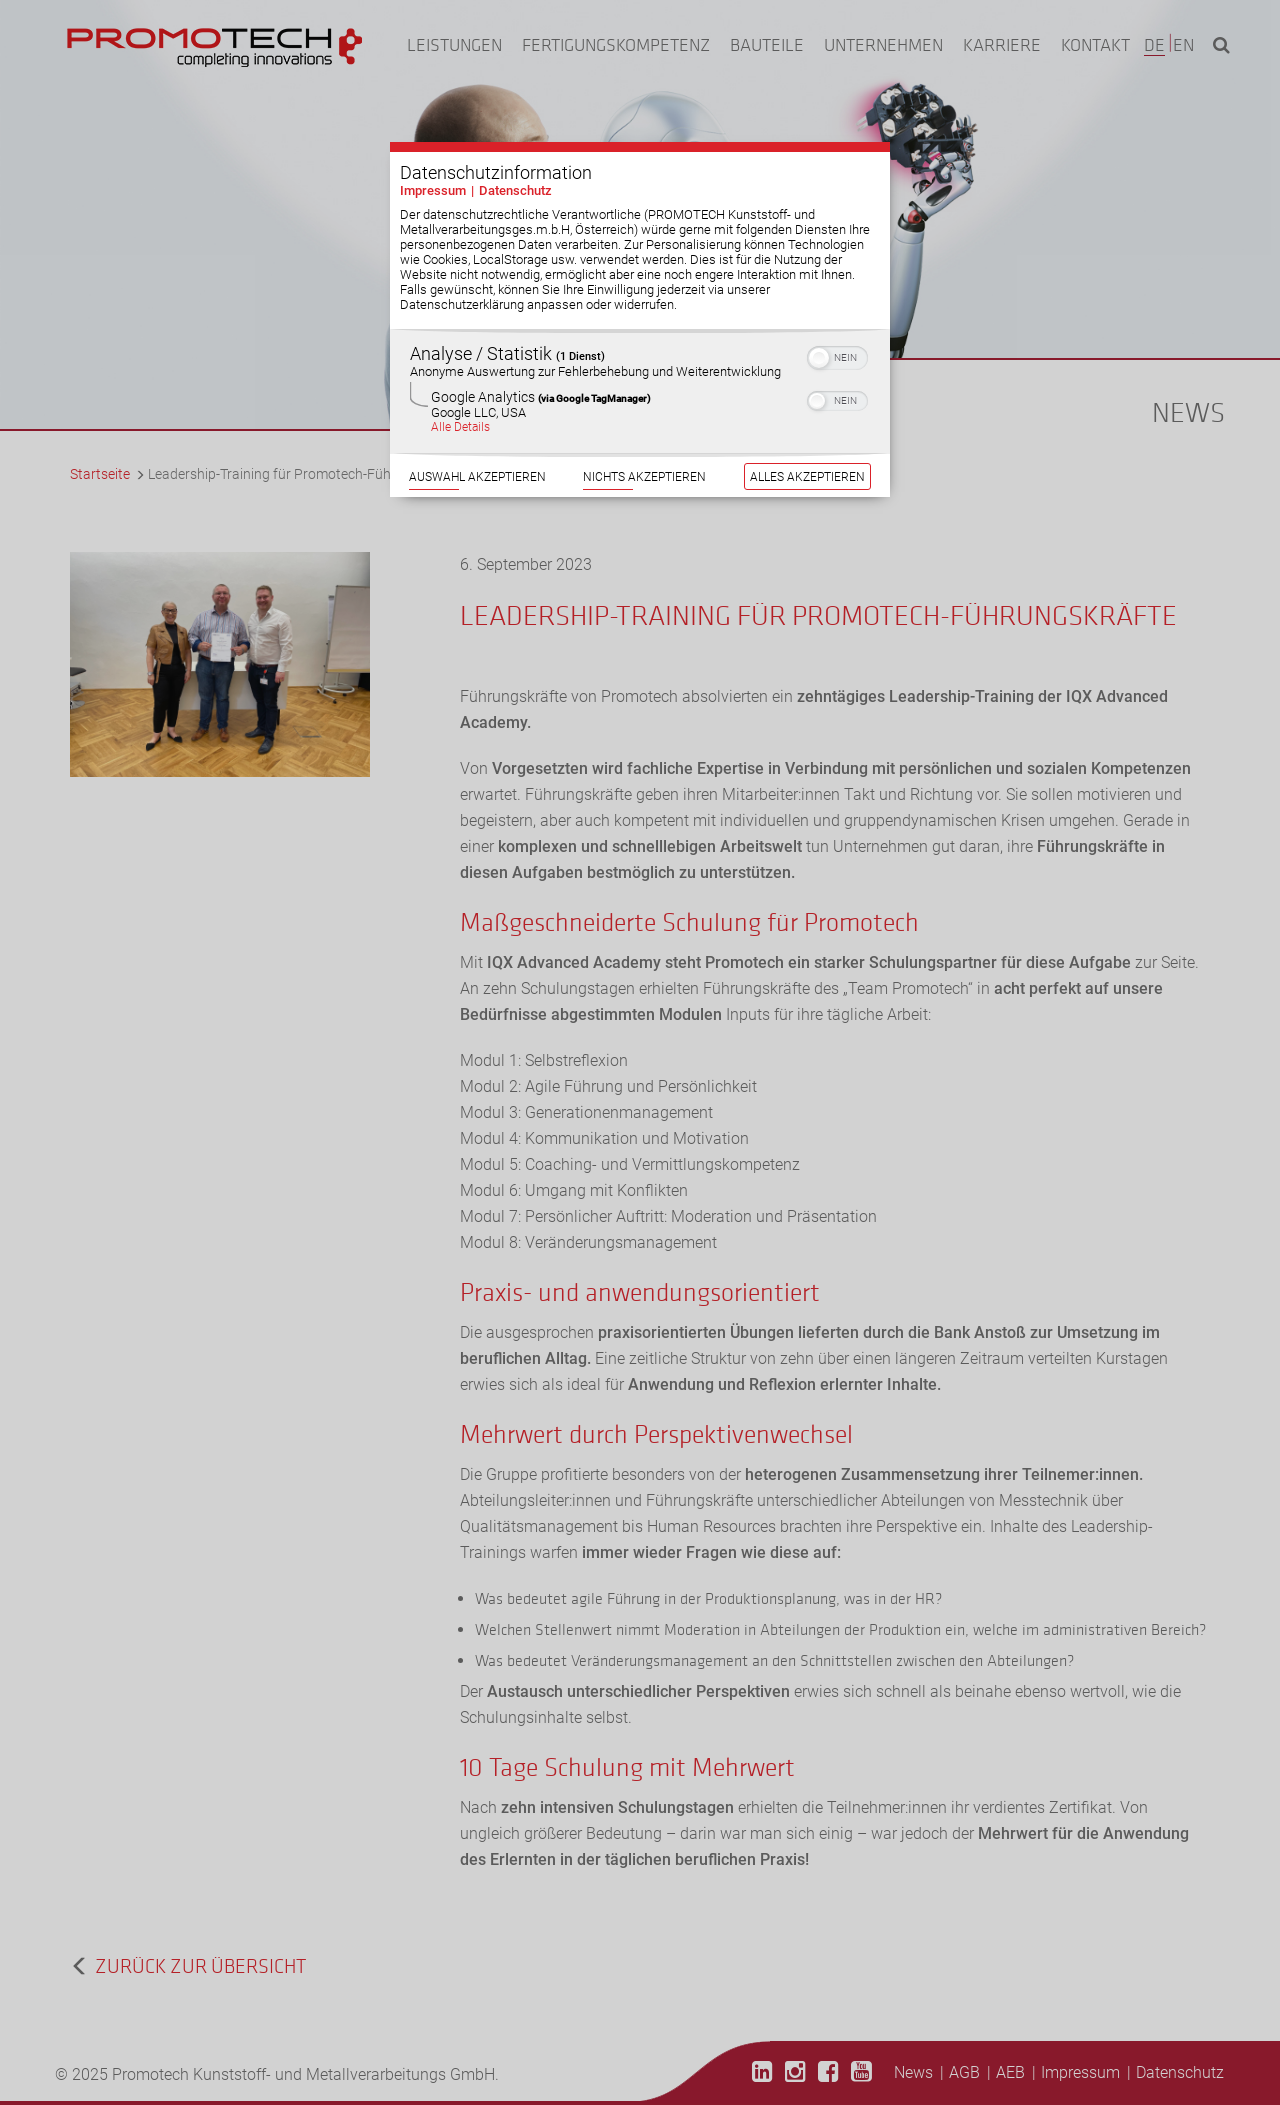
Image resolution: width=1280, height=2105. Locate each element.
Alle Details (460, 404)
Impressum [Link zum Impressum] (433, 167)
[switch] (837, 333)
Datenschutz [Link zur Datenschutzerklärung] (515, 167)
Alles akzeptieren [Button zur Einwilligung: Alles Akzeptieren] (807, 453)
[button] (819, 335)
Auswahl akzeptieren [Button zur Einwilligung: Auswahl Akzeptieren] (477, 453)
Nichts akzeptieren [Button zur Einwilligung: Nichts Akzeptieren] (644, 453)
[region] (640, 368)
